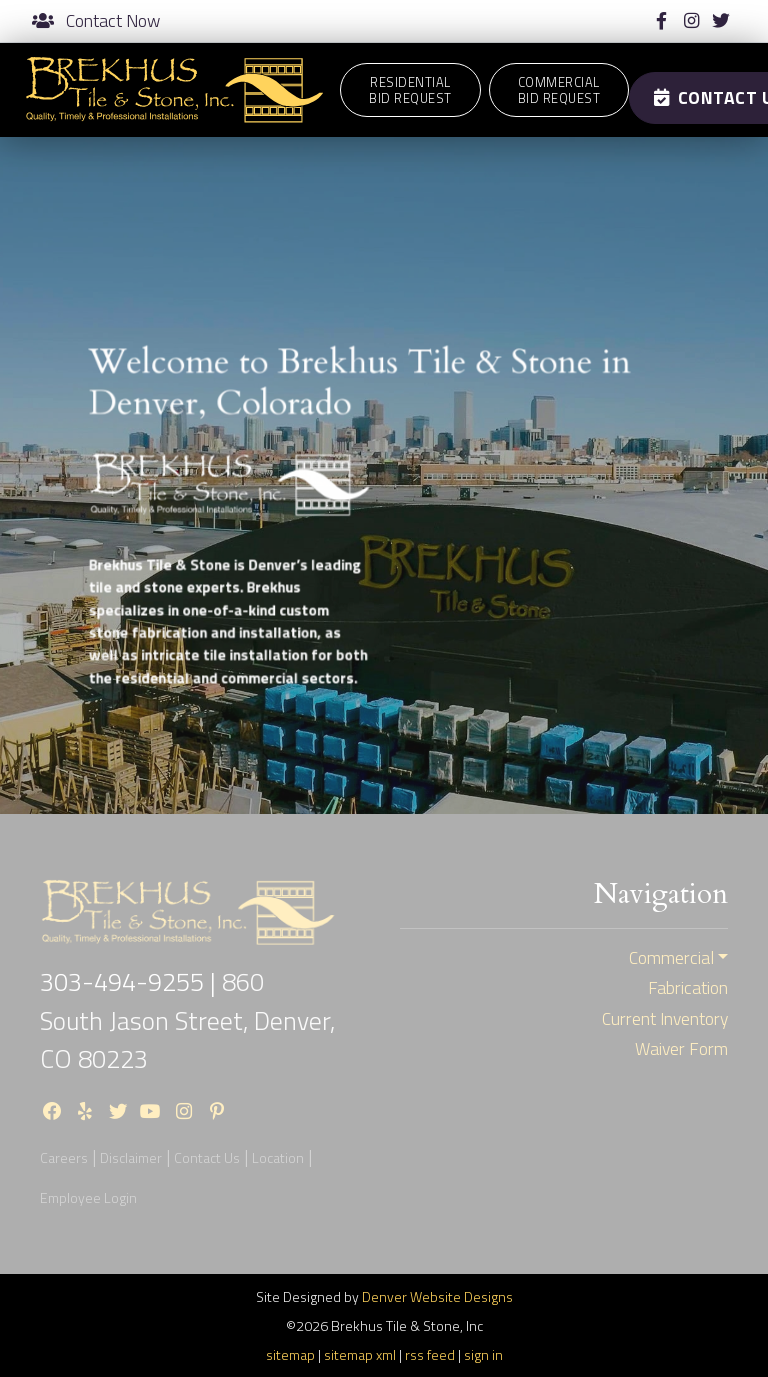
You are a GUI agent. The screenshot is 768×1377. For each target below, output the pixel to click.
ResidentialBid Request (410, 90)
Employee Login (88, 1197)
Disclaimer (131, 1157)
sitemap (290, 1354)
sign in (483, 1354)
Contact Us (207, 1157)
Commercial (671, 958)
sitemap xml (360, 1354)
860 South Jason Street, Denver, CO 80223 (187, 1020)
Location (278, 1157)
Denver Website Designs (437, 1296)
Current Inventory (665, 1019)
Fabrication (688, 988)
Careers (64, 1157)
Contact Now (96, 21)
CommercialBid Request (559, 90)
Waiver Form (681, 1049)
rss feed (430, 1354)
